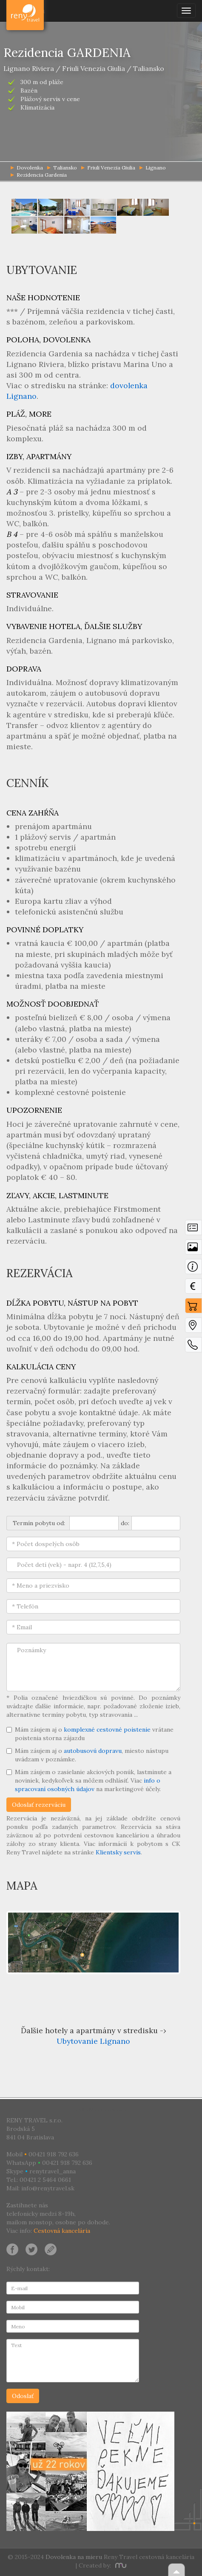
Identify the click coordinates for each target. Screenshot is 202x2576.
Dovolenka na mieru (74, 2557)
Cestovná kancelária (62, 2231)
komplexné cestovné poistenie (107, 1729)
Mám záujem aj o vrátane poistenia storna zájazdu (90, 1734)
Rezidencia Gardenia (39, 175)
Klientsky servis (118, 1852)
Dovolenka (25, 10)
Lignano (152, 167)
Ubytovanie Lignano (93, 2041)
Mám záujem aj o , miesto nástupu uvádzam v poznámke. (87, 1755)
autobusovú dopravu (93, 1751)
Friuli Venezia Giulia (108, 167)
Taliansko (62, 167)
